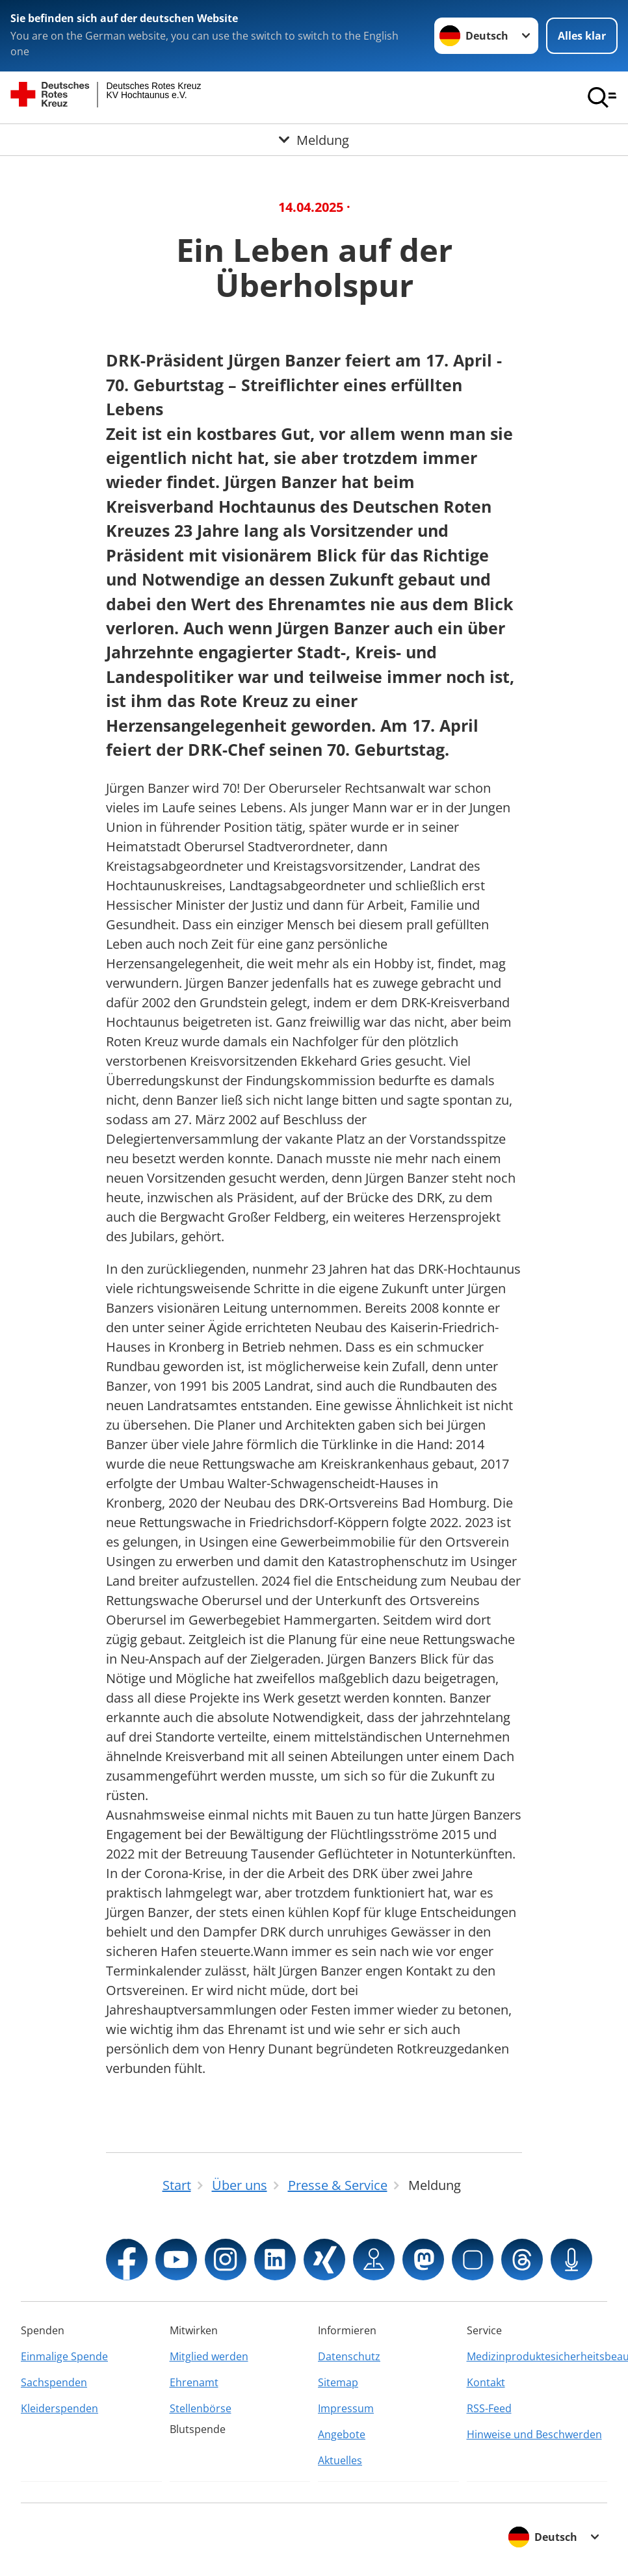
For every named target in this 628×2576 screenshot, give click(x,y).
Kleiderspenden (59, 2408)
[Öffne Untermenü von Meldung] (314, 139)
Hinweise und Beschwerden (534, 2434)
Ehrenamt (194, 2382)
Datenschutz (349, 2356)
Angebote (341, 2434)
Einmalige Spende (64, 2356)
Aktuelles (340, 2460)
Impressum (346, 2408)
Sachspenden (54, 2382)
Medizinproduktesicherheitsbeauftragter (537, 2356)
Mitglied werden (209, 2356)
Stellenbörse (200, 2408)
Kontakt (486, 2382)
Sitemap (338, 2382)
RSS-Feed (489, 2408)
